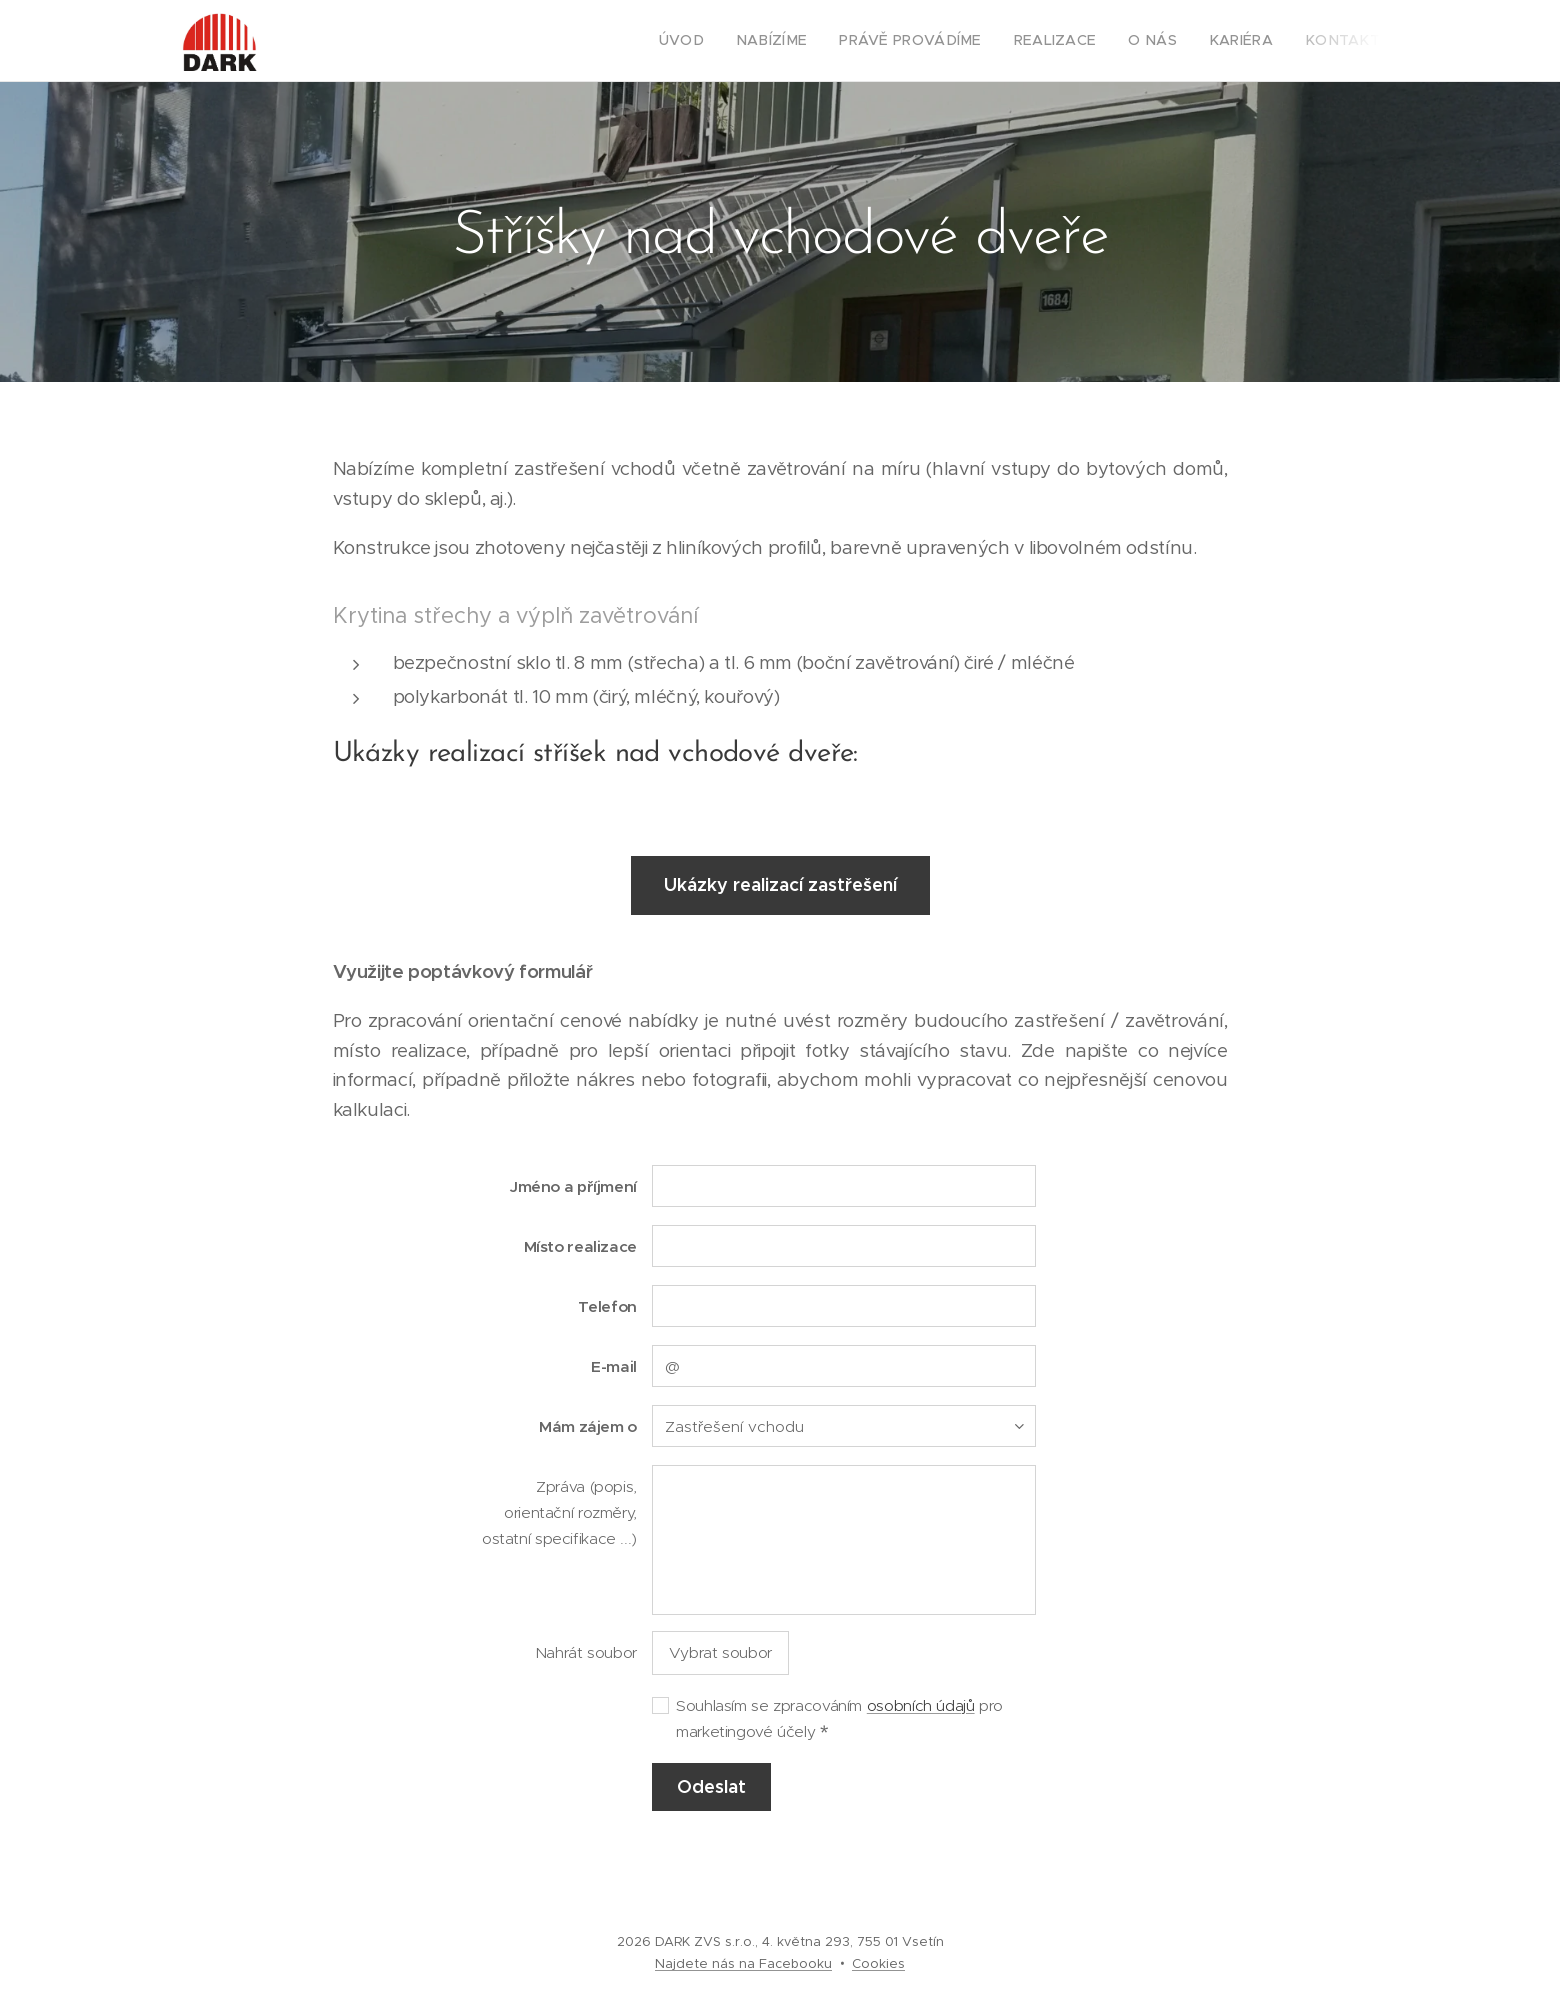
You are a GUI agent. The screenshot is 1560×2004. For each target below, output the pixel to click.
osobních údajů (921, 1705)
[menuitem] (730, 41)
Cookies (878, 1963)
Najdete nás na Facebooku (743, 1963)
